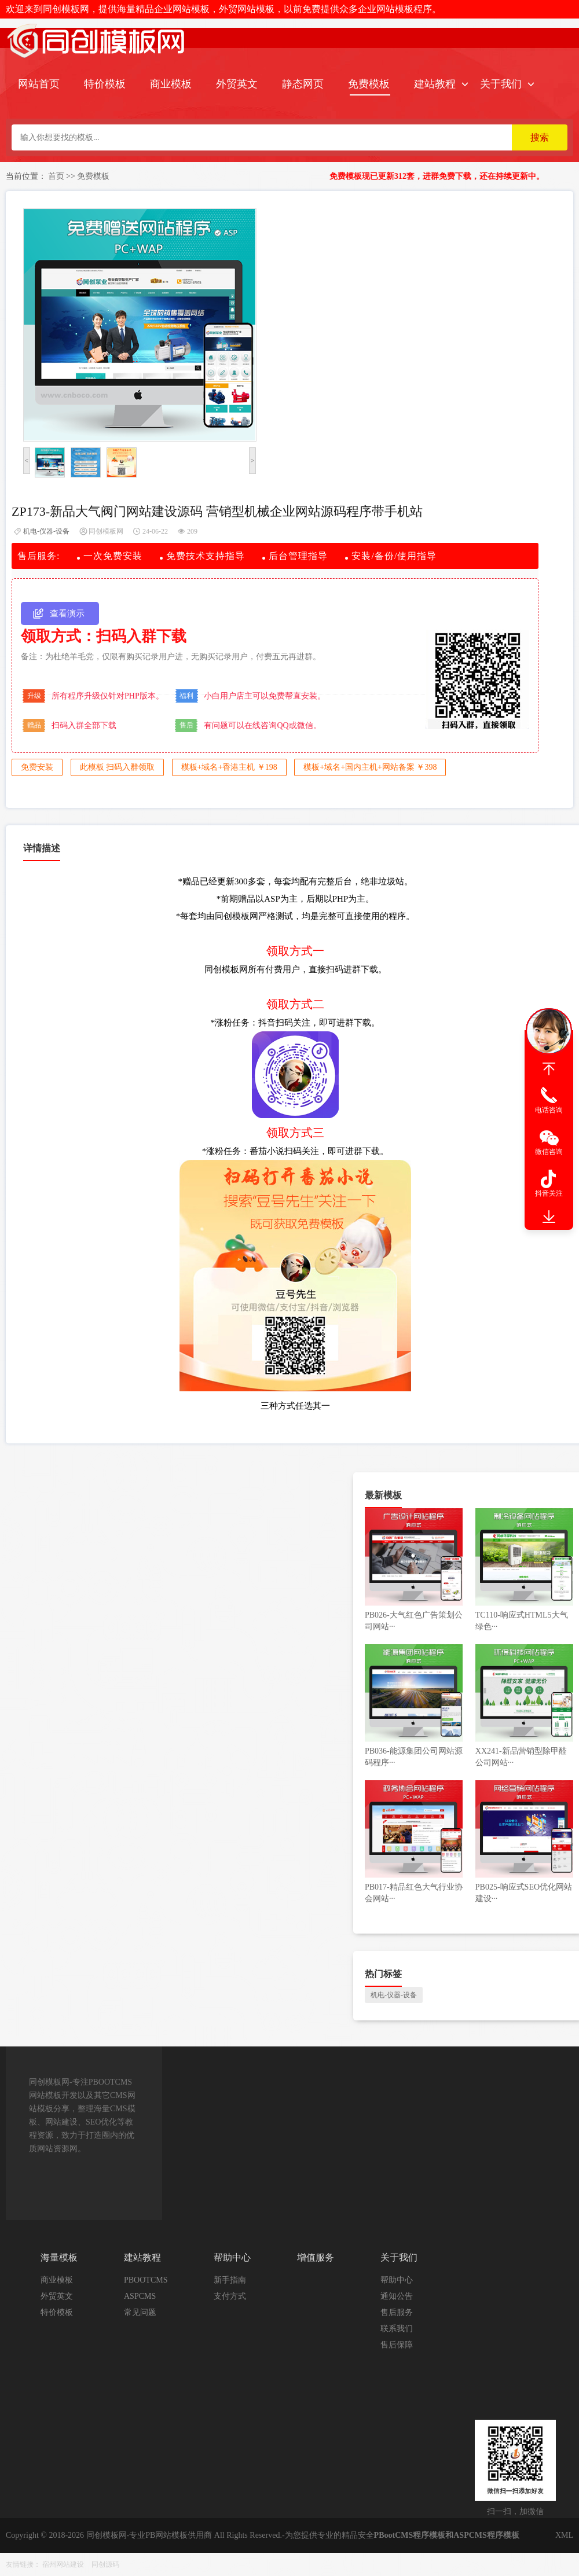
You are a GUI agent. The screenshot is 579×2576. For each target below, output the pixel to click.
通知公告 (396, 2296)
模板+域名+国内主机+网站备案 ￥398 (370, 767)
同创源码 (105, 2564)
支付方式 (230, 2296)
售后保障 (396, 2344)
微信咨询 (549, 1152)
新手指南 (230, 2280)
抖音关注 (549, 1193)
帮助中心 (396, 2280)
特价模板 (105, 84)
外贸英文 (237, 84)
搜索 (539, 137)
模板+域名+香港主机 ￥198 (229, 767)
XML (564, 2535)
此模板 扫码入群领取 (117, 767)
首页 (56, 176)
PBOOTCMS (145, 2280)
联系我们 (396, 2328)
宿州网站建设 (63, 2564)
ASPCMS (140, 2296)
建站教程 (435, 84)
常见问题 (140, 2312)
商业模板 (171, 84)
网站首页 (39, 84)
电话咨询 (549, 1110)
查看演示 (67, 613)
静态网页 (303, 84)
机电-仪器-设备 (46, 531)
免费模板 (369, 84)
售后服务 (396, 2312)
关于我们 (501, 84)
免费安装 (37, 767)
